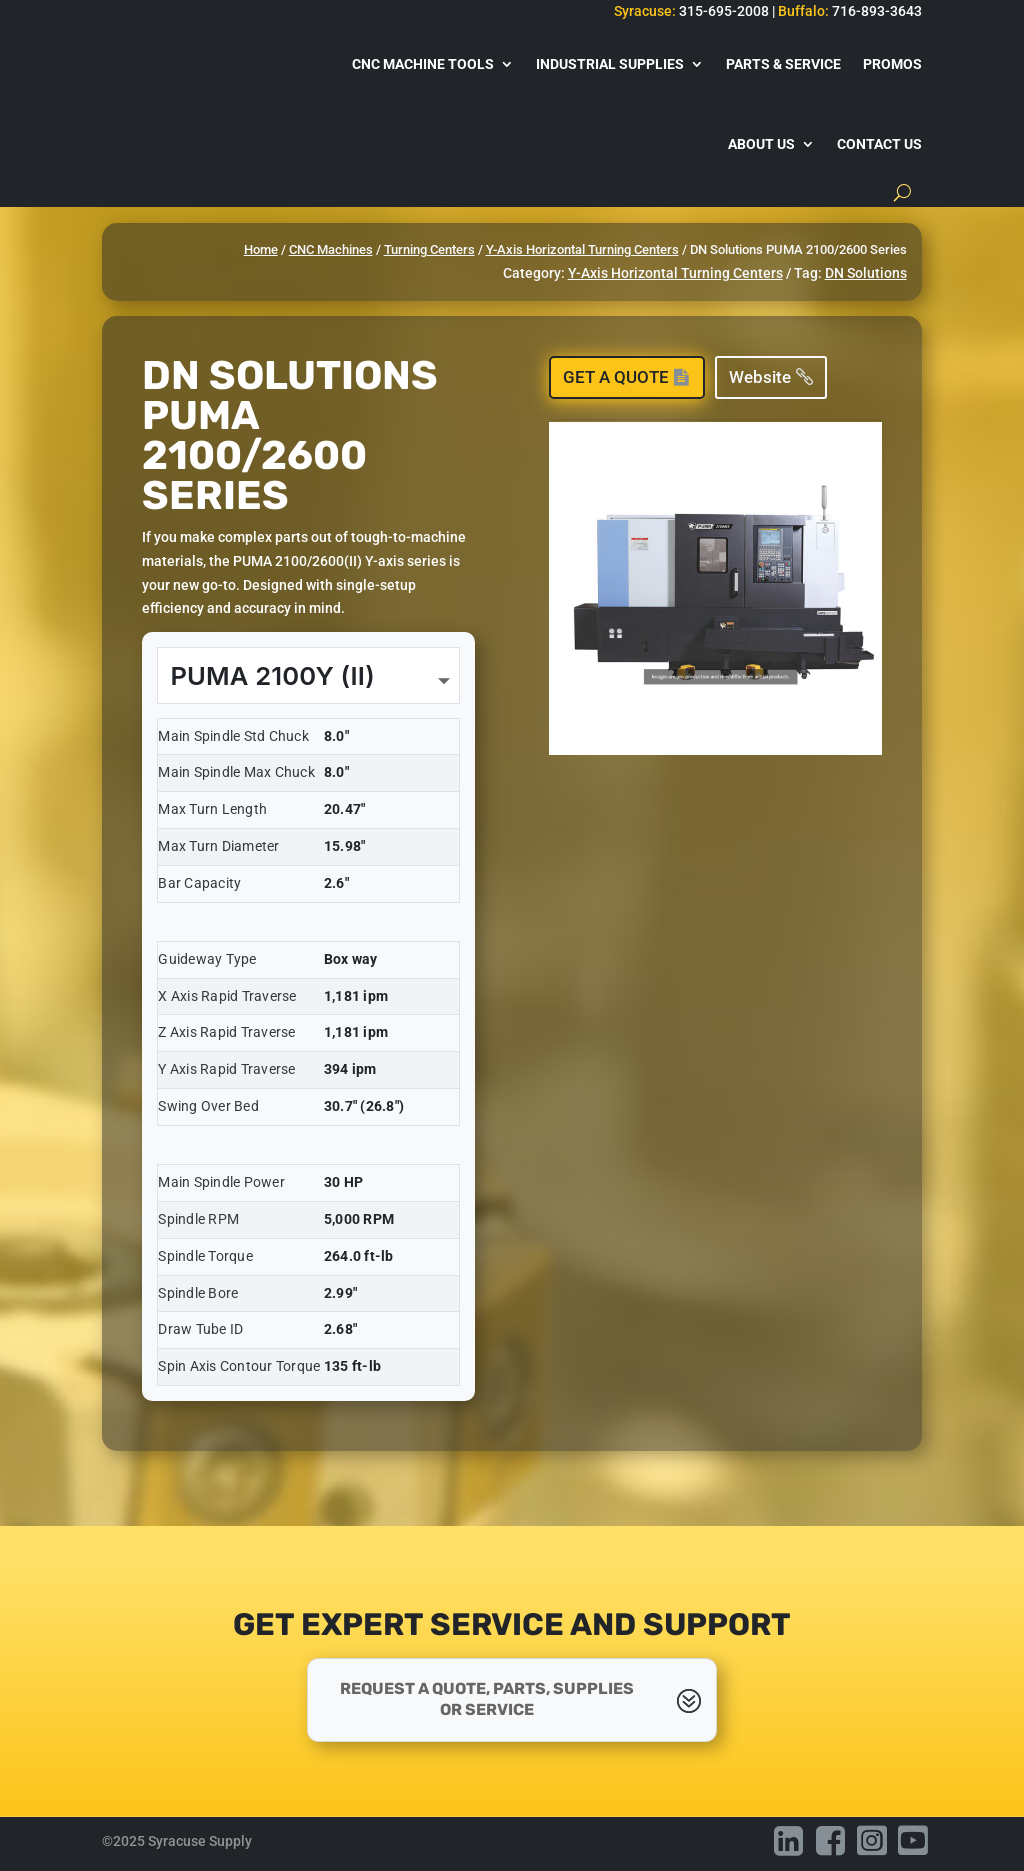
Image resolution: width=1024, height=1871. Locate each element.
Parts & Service (783, 64)
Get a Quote (616, 377)
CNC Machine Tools (423, 64)
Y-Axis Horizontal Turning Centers (582, 249)
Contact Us (879, 144)
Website (760, 377)
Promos (892, 64)
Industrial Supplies (610, 64)
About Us (761, 144)
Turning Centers (429, 249)
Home (261, 249)
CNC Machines (331, 249)
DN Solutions (866, 273)
